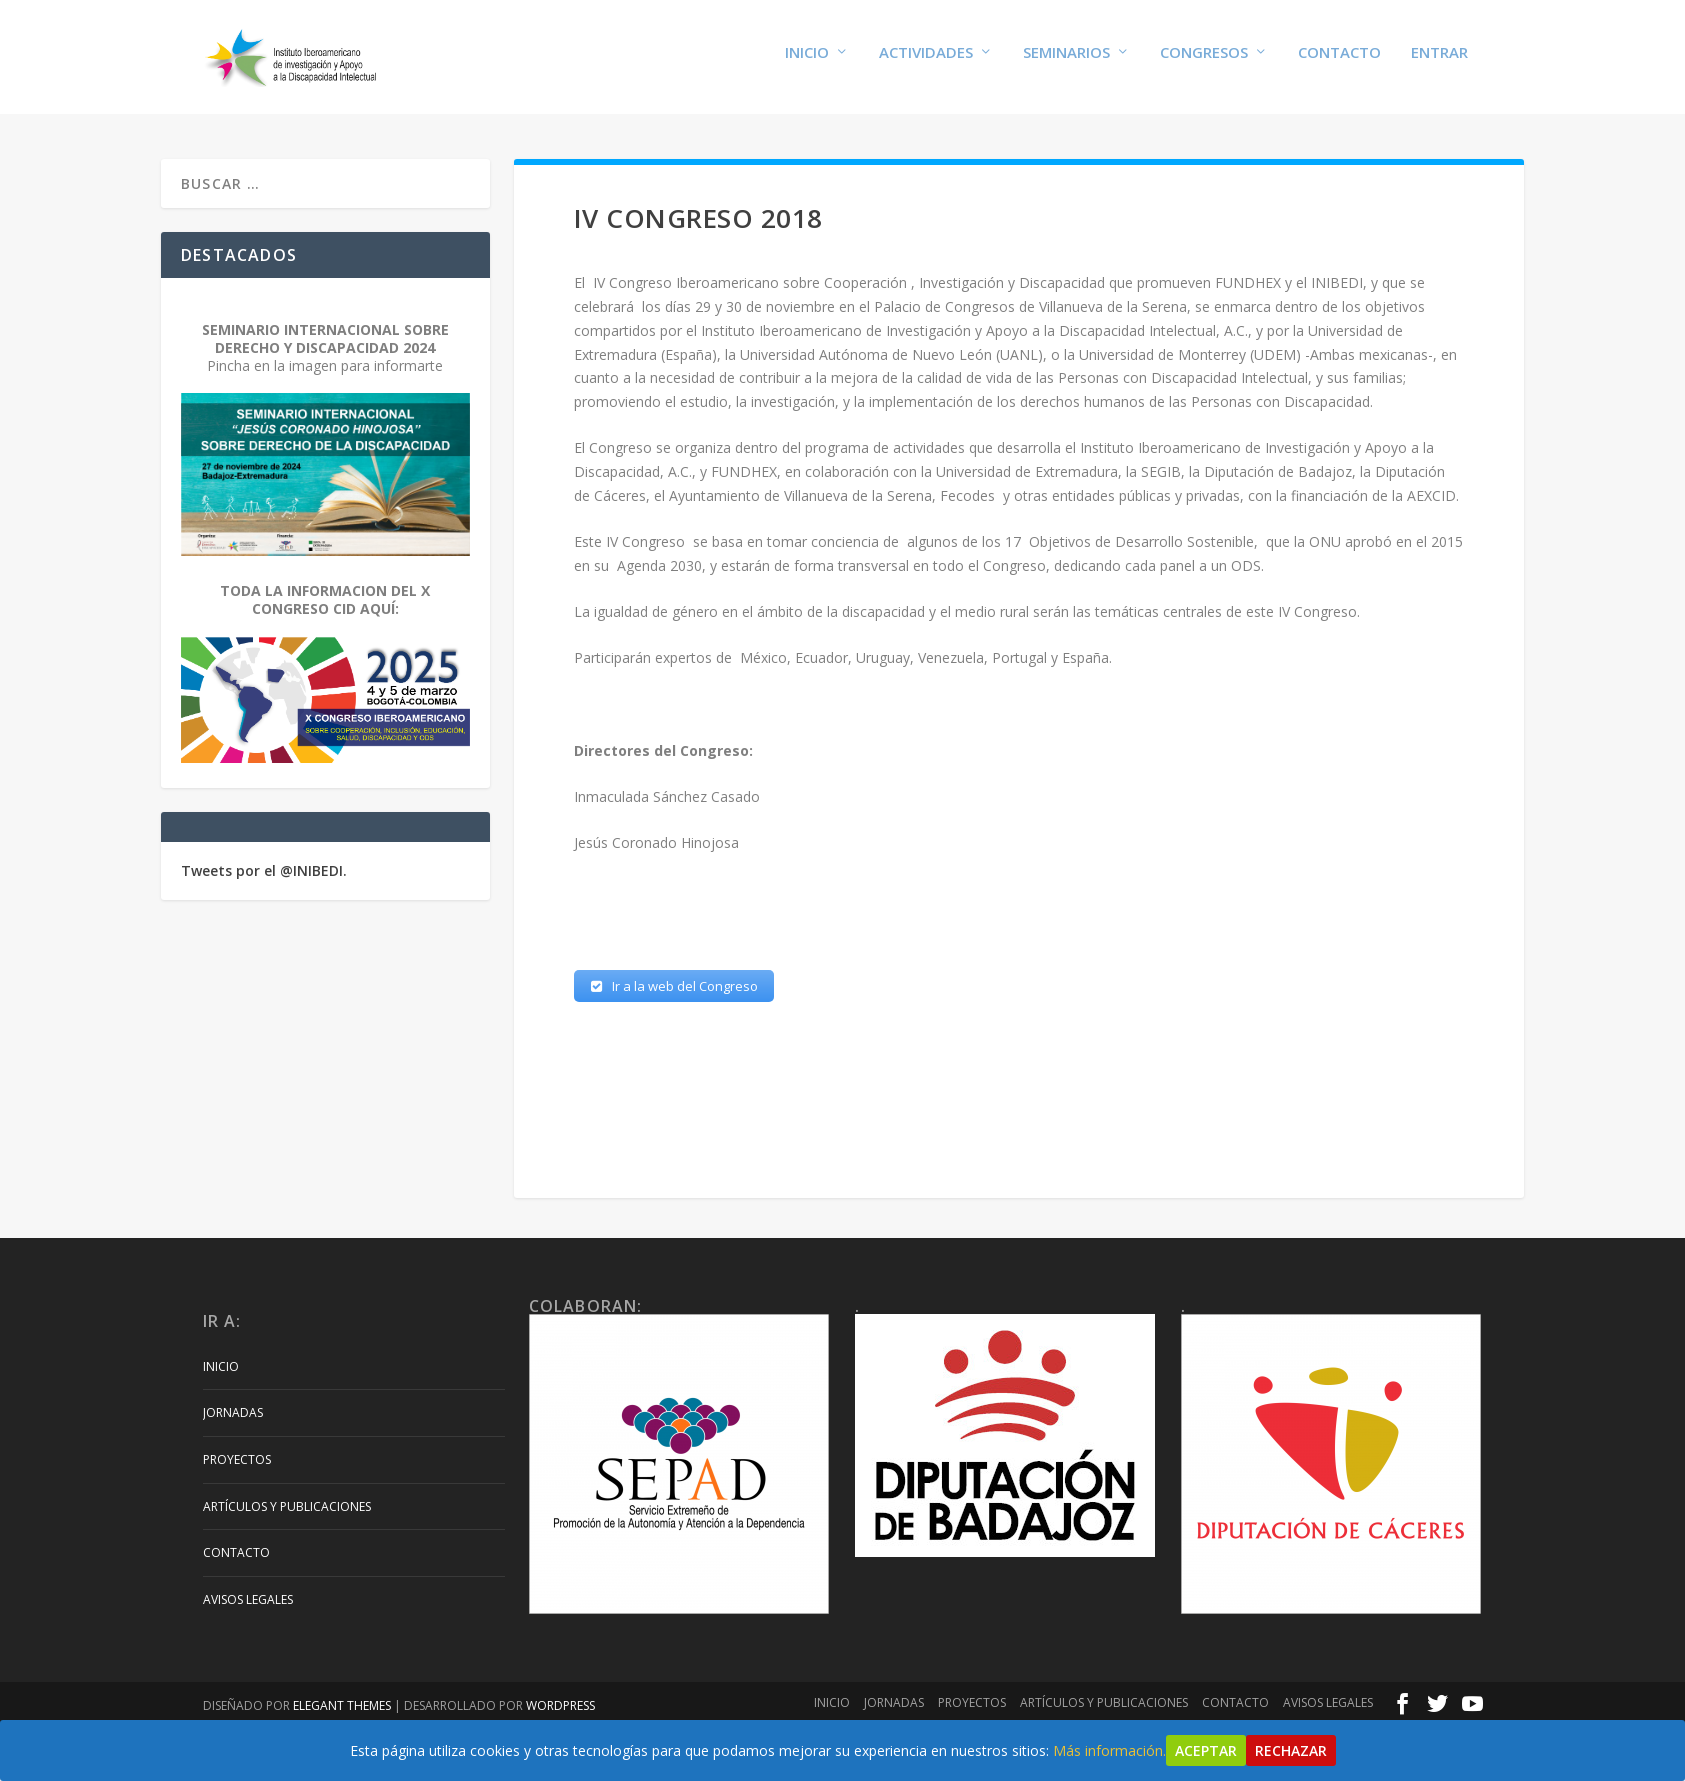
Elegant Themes (342, 1709)
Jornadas (233, 1416)
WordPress (560, 1709)
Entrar (1439, 62)
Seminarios (1066, 62)
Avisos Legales (248, 1603)
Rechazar (1291, 1750)
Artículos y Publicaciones (287, 1509)
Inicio (807, 62)
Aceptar (1206, 1750)
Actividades (926, 62)
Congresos (1204, 62)
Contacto (1339, 62)
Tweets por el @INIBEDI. (264, 873)
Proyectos (237, 1463)
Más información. (1109, 1750)
